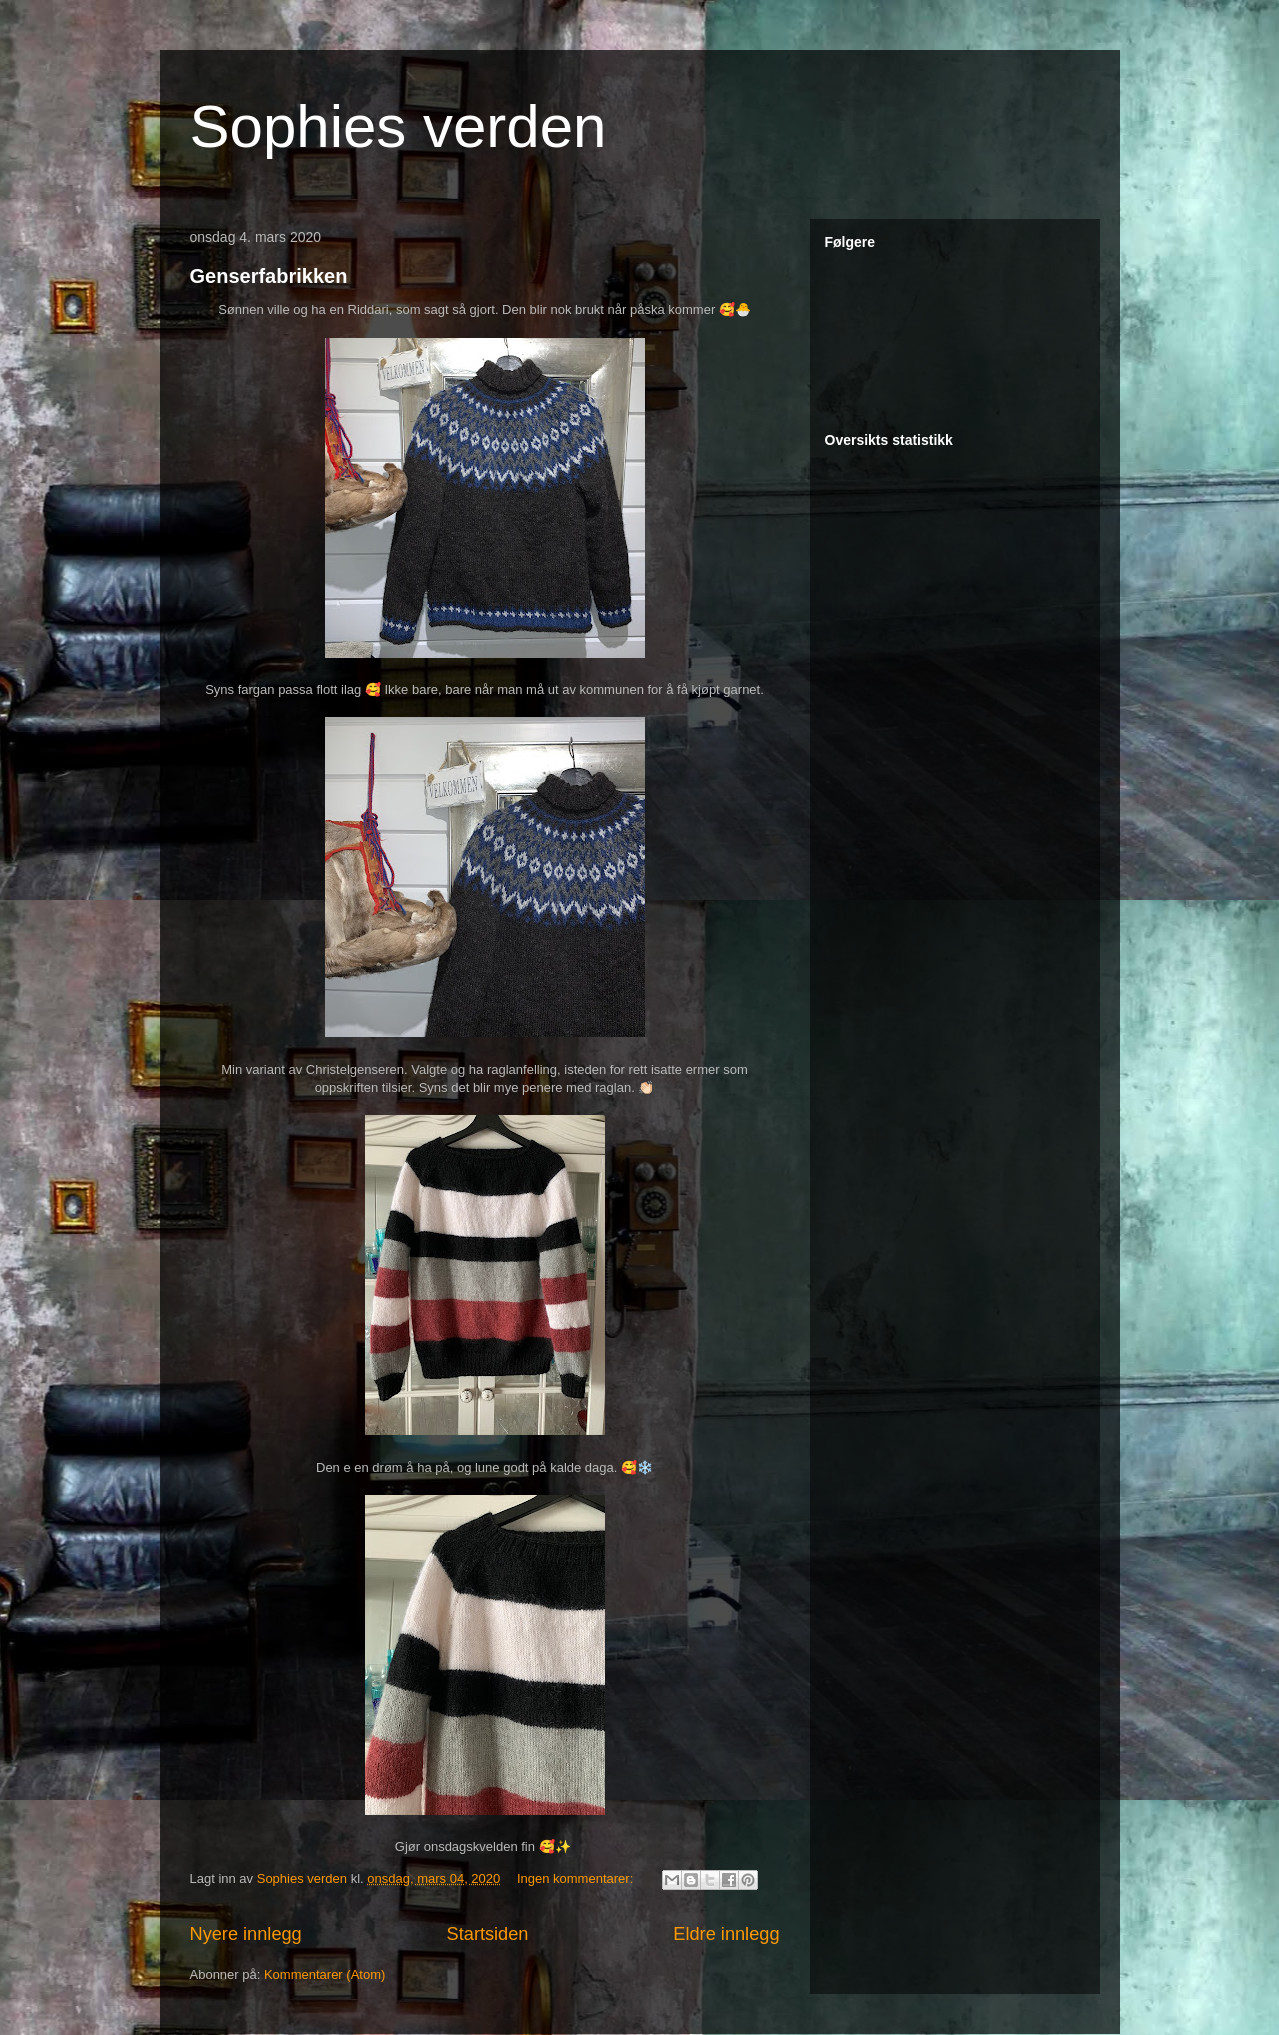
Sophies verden (398, 126)
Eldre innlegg (726, 1934)
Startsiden (488, 1934)
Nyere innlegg (246, 1934)
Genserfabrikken (269, 276)
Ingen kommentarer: (577, 1878)
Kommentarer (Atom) (324, 1974)
